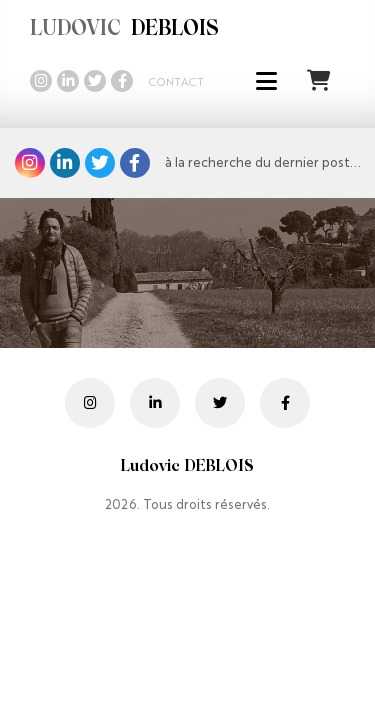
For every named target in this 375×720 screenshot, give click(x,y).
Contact (176, 83)
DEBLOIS (124, 30)
